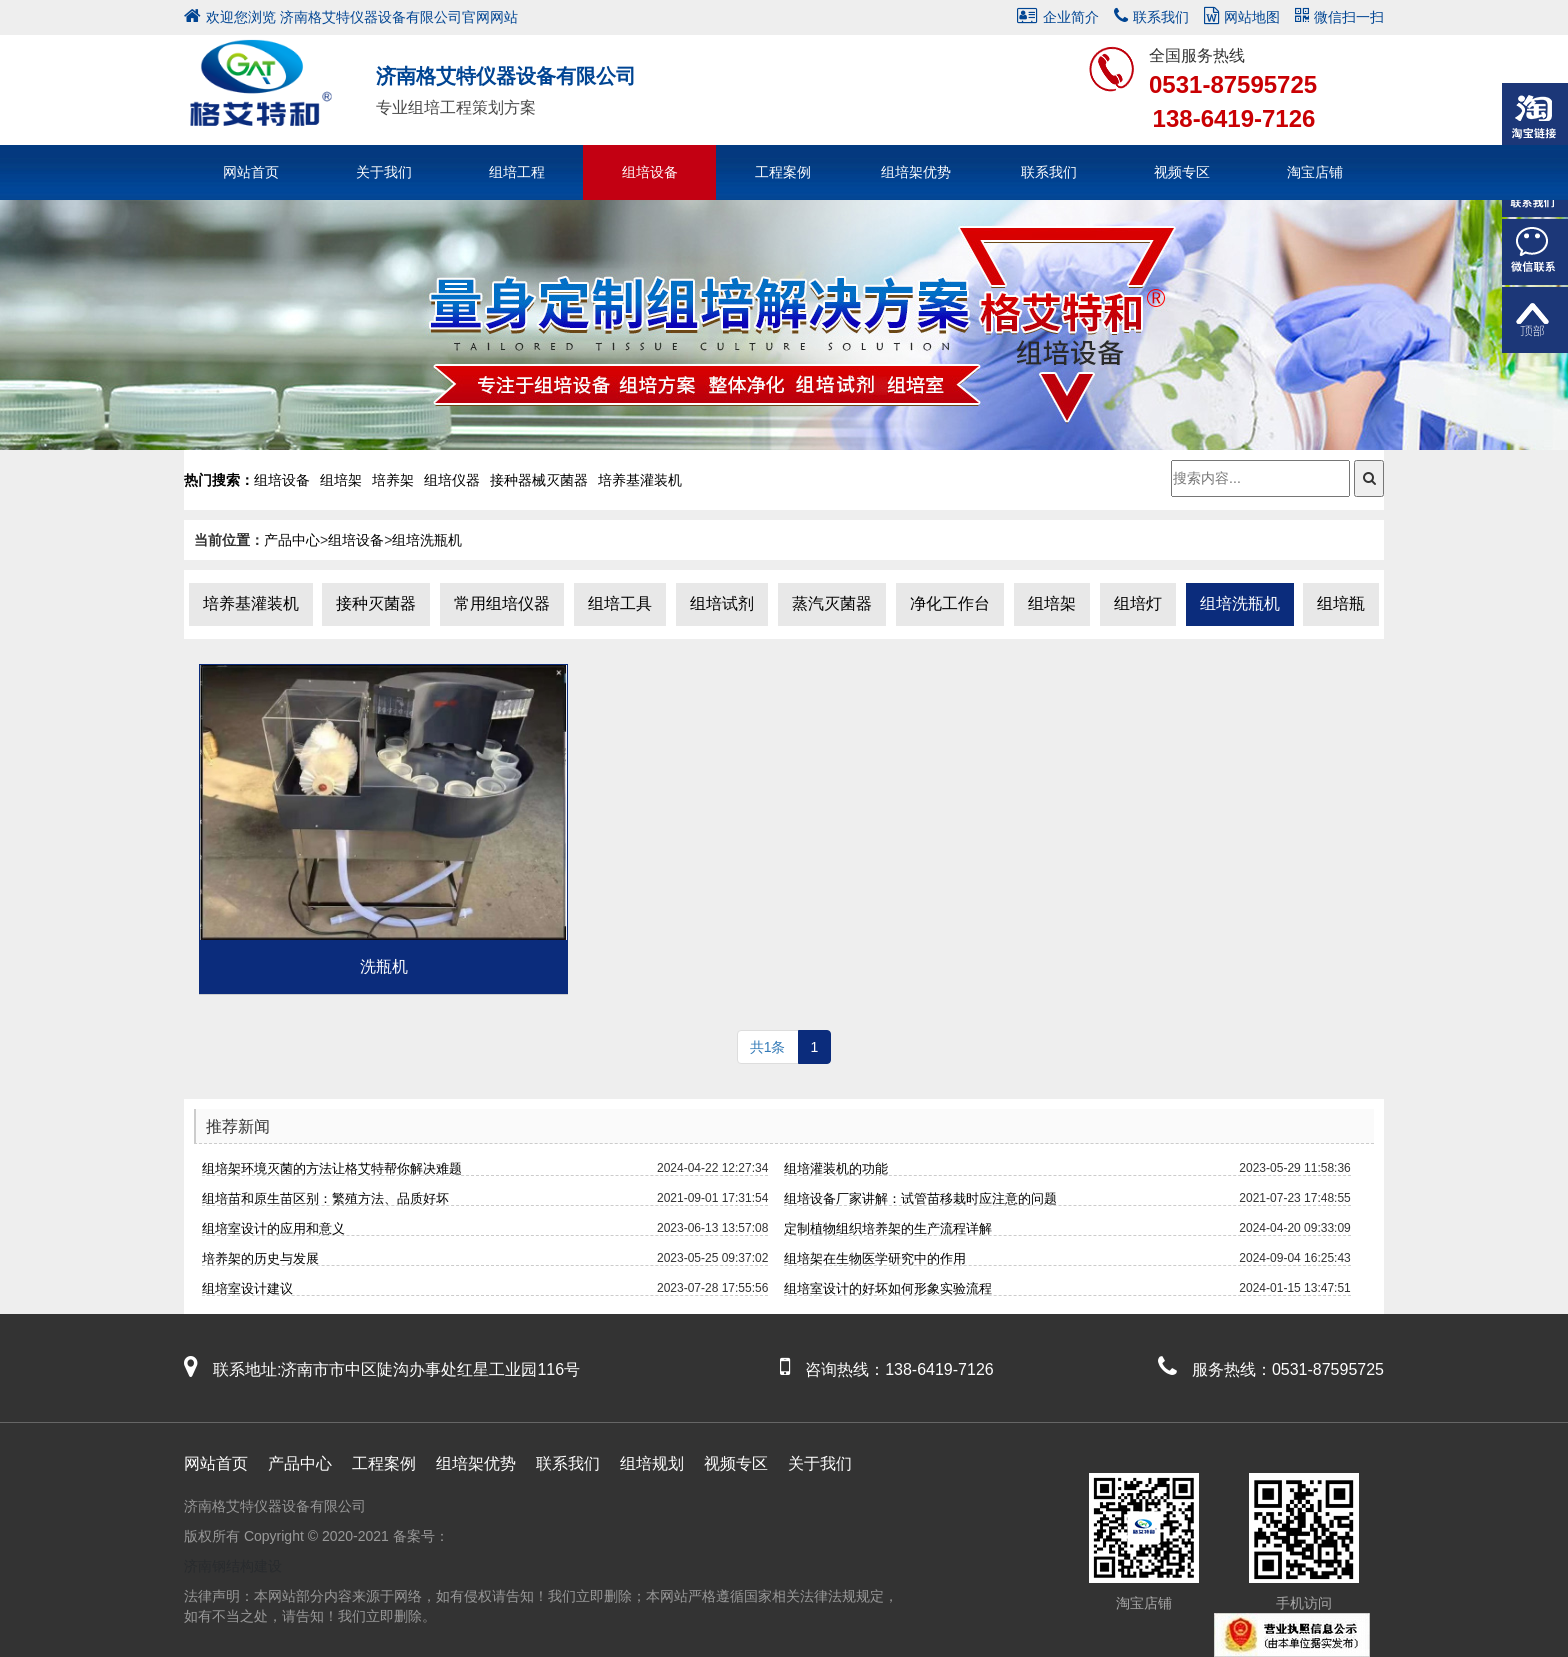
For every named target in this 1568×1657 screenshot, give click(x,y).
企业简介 (1058, 17)
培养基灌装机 (251, 603)
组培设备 (650, 172)
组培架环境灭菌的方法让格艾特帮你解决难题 (332, 1168)
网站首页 (251, 172)
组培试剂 (722, 603)
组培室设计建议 (247, 1288)
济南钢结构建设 (233, 1566)
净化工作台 (950, 603)
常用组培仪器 (502, 603)
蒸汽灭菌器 (832, 603)
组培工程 (517, 172)
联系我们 (1151, 17)
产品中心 (292, 540)
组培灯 (1138, 603)
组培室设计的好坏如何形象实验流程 (888, 1288)
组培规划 (652, 1463)
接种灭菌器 (376, 603)
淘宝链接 (1535, 116)
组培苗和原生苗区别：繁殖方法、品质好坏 (325, 1198)
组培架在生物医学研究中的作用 (875, 1258)
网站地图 (1242, 17)
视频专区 (1182, 172)
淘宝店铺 (1315, 172)
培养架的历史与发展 (260, 1258)
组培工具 (620, 603)
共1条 (768, 1047)
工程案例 (783, 172)
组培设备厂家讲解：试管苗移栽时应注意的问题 (920, 1198)
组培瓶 (1341, 603)
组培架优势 (916, 172)
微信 (1535, 252)
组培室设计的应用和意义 (273, 1228)
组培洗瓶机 (427, 540)
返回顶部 (1535, 320)
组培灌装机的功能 (836, 1168)
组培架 (1052, 603)
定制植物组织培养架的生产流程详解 (888, 1228)
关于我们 (384, 172)
